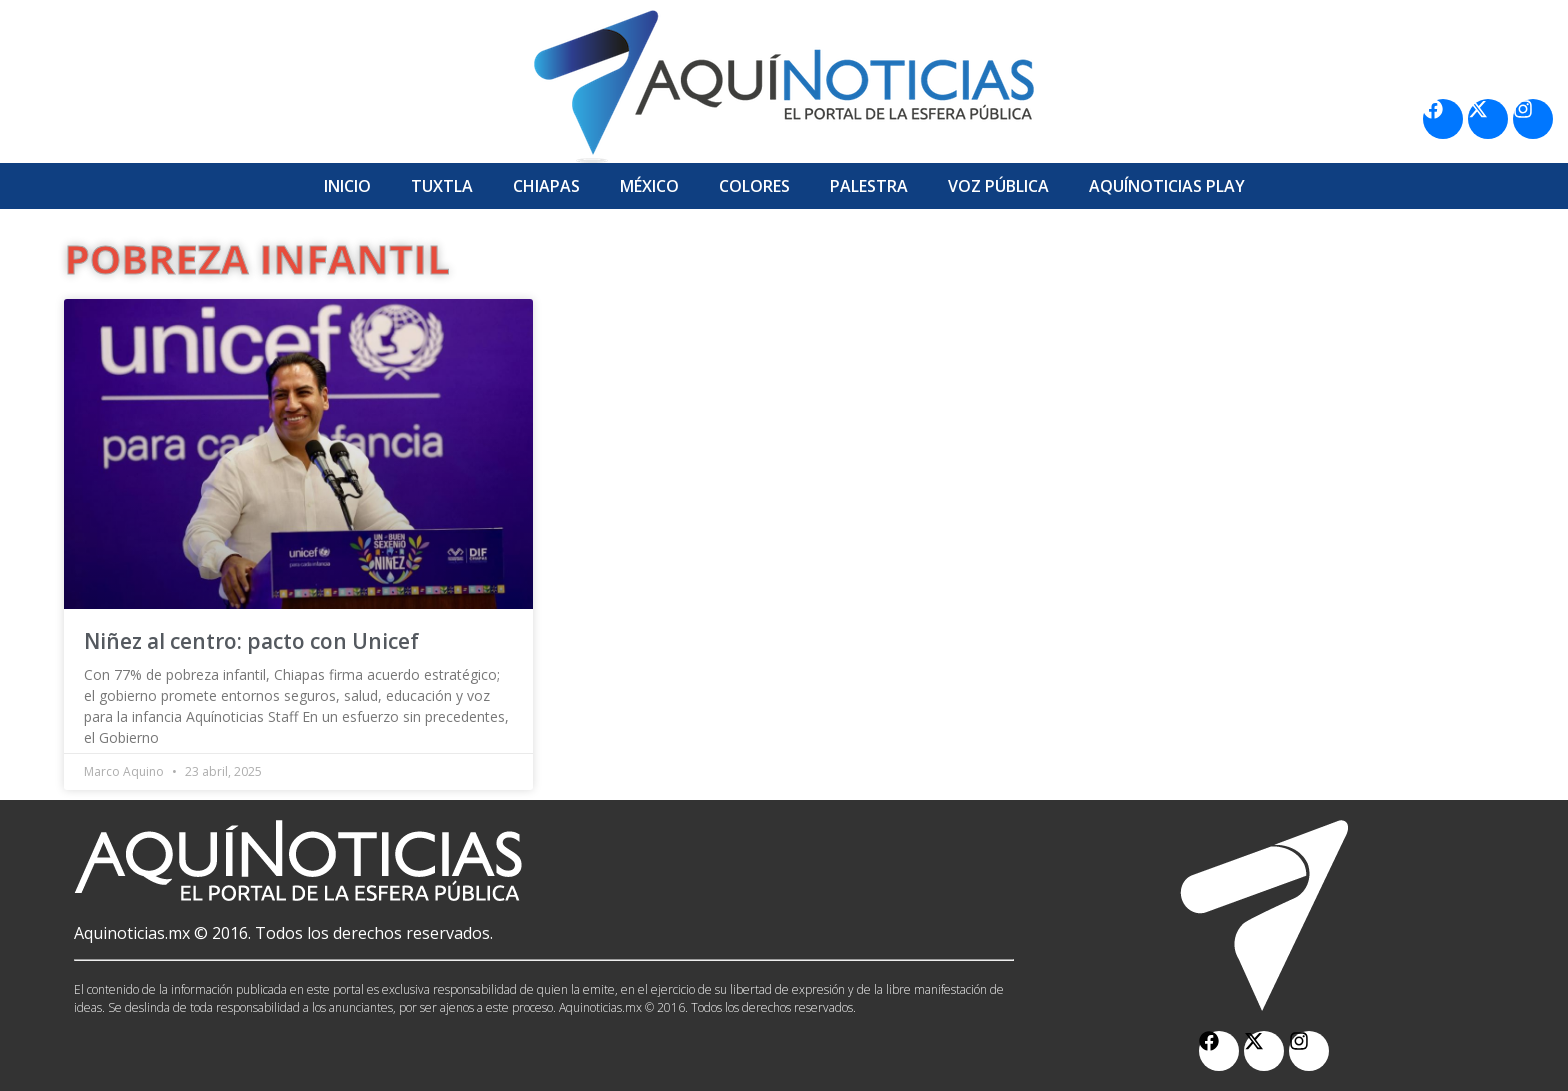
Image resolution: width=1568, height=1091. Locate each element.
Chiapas (546, 186)
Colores (754, 186)
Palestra (869, 186)
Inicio (347, 186)
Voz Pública (998, 186)
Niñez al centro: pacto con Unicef (251, 641)
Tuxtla (442, 186)
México (649, 186)
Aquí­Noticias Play (1167, 186)
